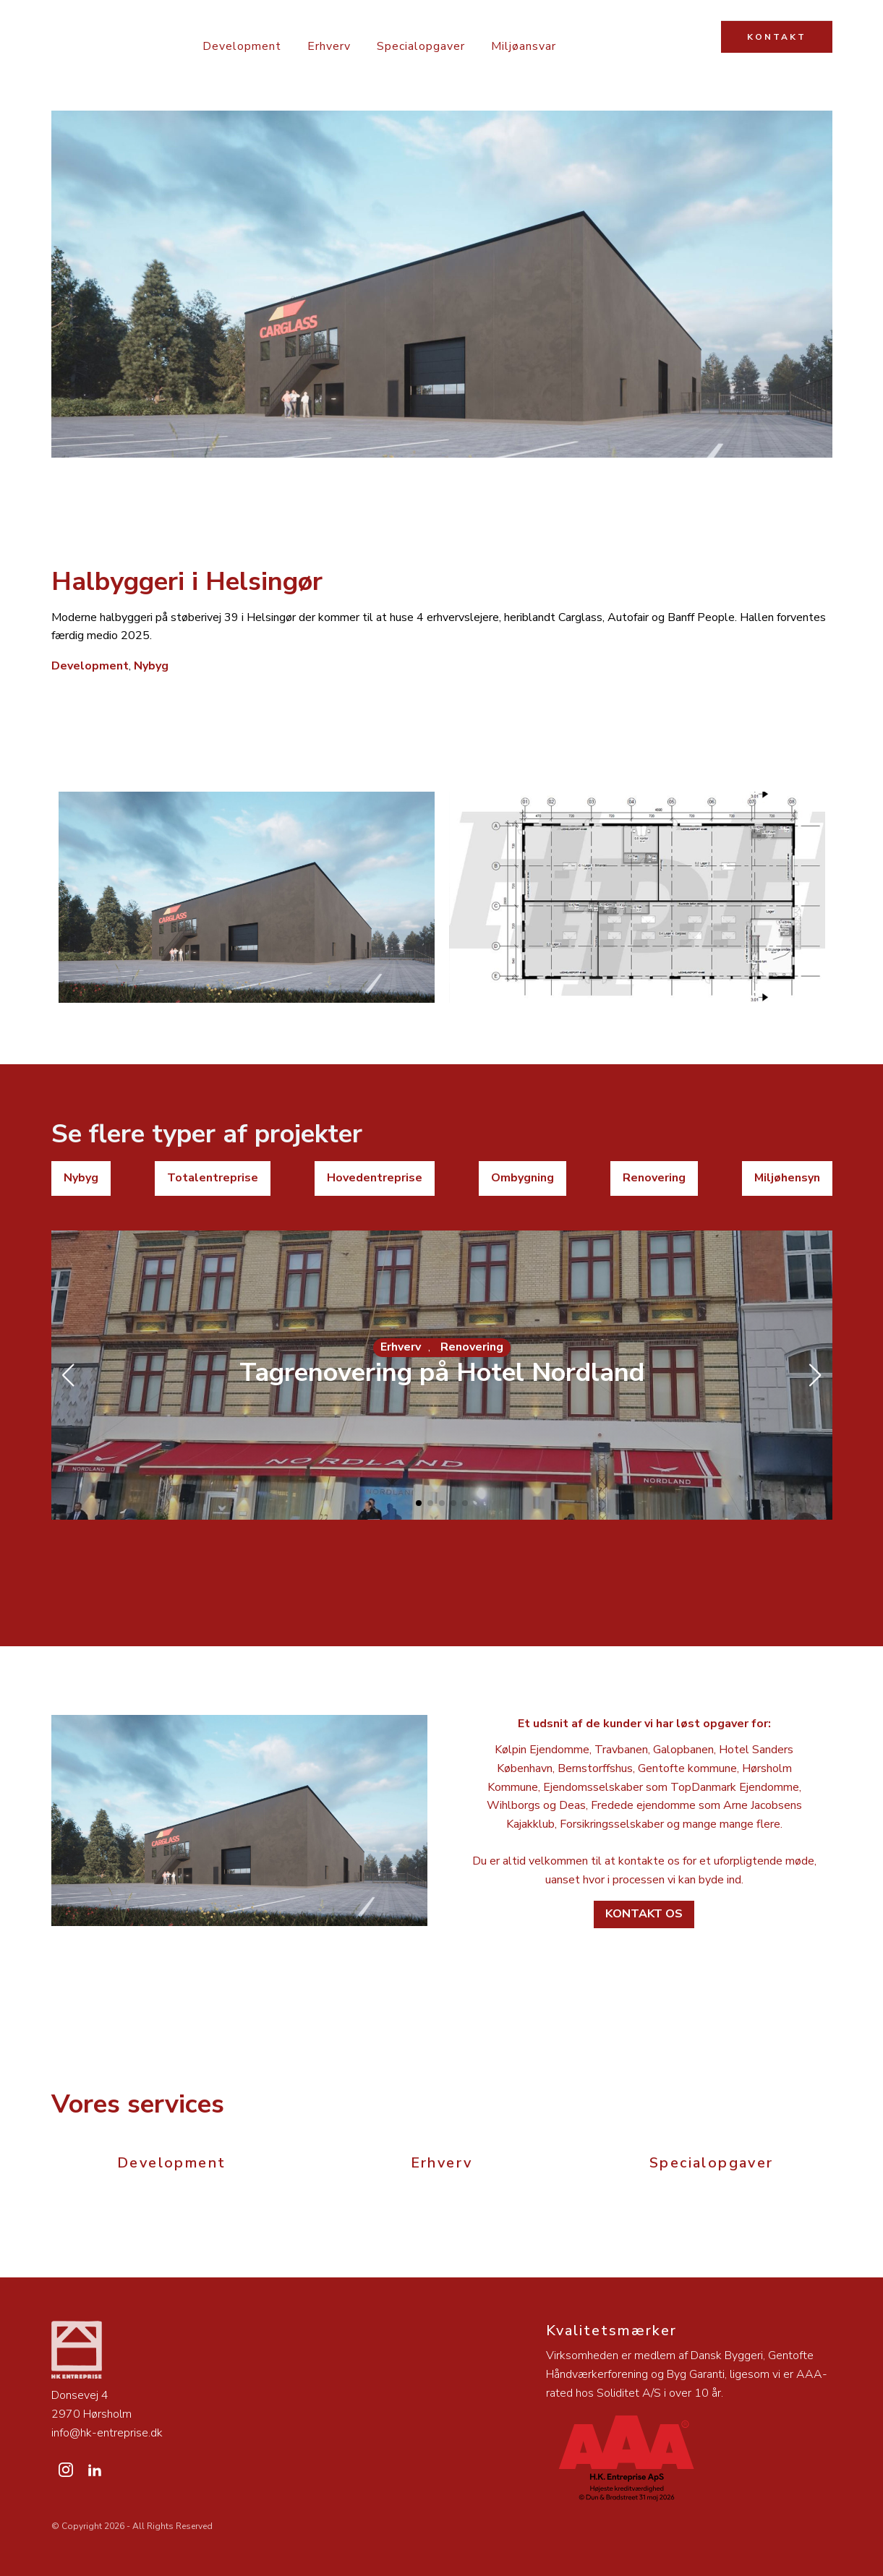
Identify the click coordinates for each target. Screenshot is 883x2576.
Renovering (654, 1178)
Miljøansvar (523, 46)
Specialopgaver (421, 46)
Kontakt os (644, 1914)
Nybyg (151, 666)
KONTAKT (776, 37)
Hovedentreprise (374, 1178)
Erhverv (329, 46)
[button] (419, 1503)
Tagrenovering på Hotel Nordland (441, 1372)
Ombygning (522, 1178)
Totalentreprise (212, 1178)
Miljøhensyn (787, 1178)
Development (241, 46)
